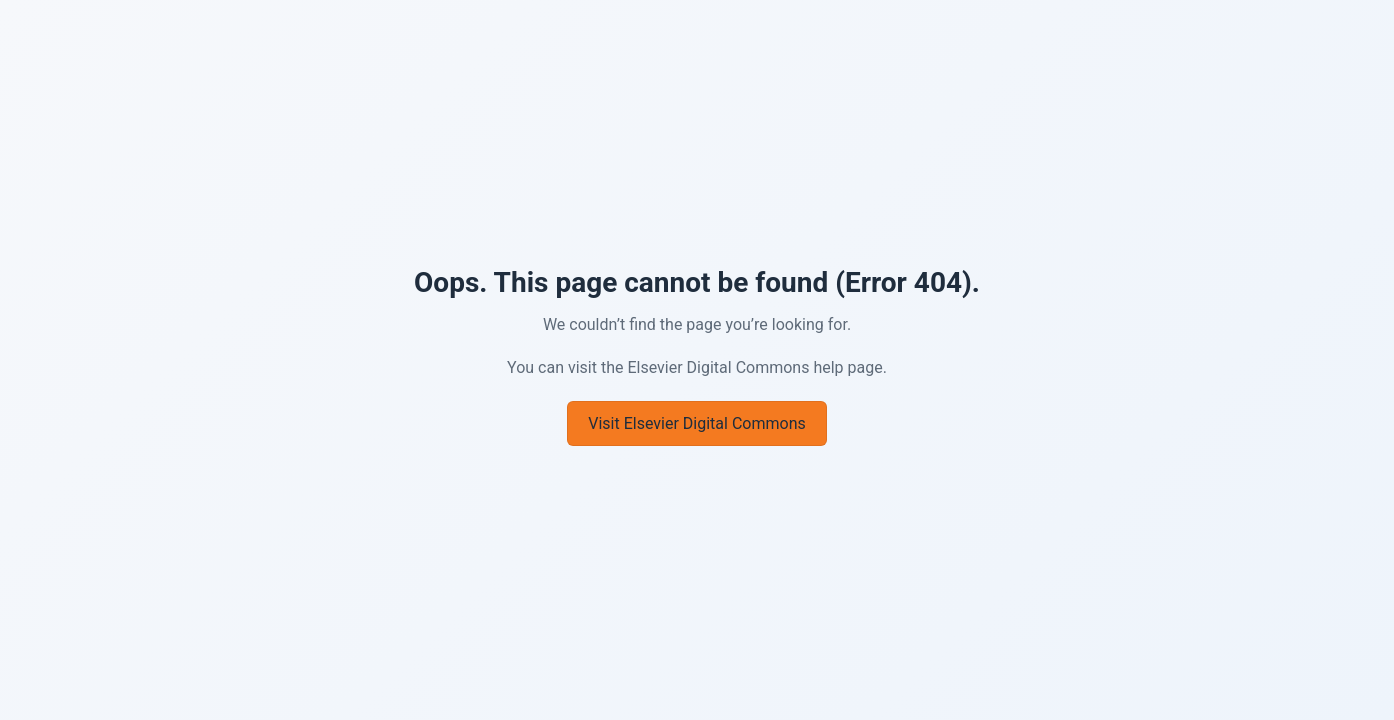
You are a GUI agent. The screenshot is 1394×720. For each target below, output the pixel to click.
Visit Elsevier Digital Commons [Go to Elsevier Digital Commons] (696, 423)
